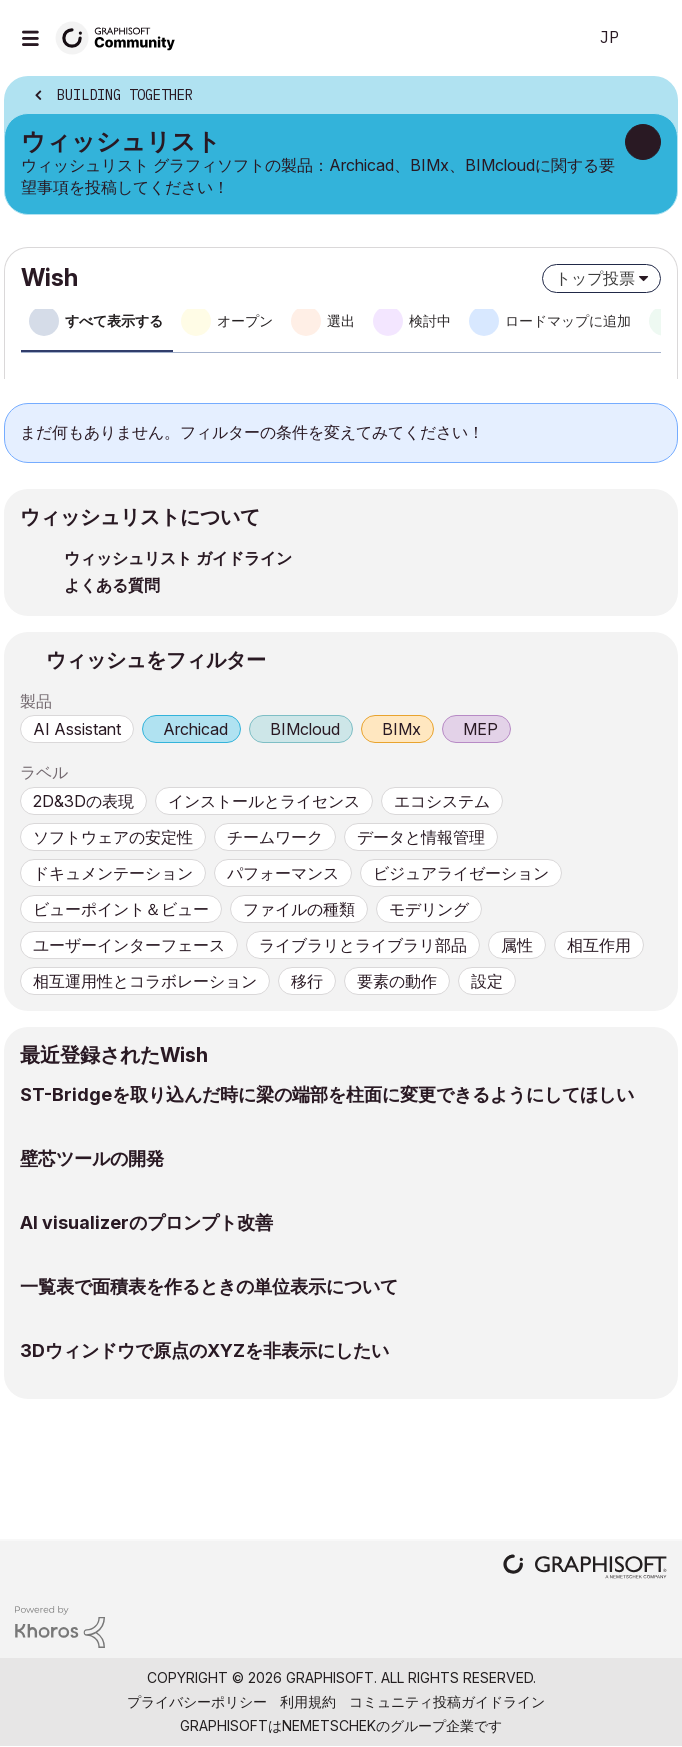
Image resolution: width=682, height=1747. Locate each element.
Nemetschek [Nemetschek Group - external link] (329, 1725)
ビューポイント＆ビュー (121, 909)
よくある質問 (112, 585)
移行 (307, 981)
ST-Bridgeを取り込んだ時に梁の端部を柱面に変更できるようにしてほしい (327, 1094)
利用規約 (308, 1701)
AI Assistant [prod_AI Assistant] (77, 729)
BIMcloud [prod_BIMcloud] (305, 729)
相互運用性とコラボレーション (145, 981)
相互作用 (599, 945)
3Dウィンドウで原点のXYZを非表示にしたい (204, 1350)
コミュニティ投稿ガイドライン (447, 1701)
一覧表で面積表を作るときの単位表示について (209, 1286)
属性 (517, 945)
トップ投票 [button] (595, 278)
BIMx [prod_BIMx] (401, 729)
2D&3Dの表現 (83, 801)
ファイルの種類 (299, 909)
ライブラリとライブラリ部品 (363, 945)
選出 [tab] (341, 321)
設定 (487, 981)
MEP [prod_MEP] (480, 729)
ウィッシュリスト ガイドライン (178, 558)
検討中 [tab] (430, 321)
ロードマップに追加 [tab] (568, 321)
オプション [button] (649, 97)
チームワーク (275, 837)
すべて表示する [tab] (114, 321)
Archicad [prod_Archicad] (195, 729)
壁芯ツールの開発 (92, 1158)
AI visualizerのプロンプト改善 (146, 1222)
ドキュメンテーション (113, 873)
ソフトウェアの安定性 (113, 837)
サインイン (650, 38)
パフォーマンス (283, 873)
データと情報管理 (421, 837)
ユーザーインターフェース (129, 945)
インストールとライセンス (264, 801)
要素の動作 (397, 981)
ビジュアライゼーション (461, 873)
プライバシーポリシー (197, 1701)
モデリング (429, 909)
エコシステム (442, 801)
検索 (541, 38)
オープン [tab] (245, 321)
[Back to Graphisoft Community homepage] (122, 36)
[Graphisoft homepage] (585, 1568)
